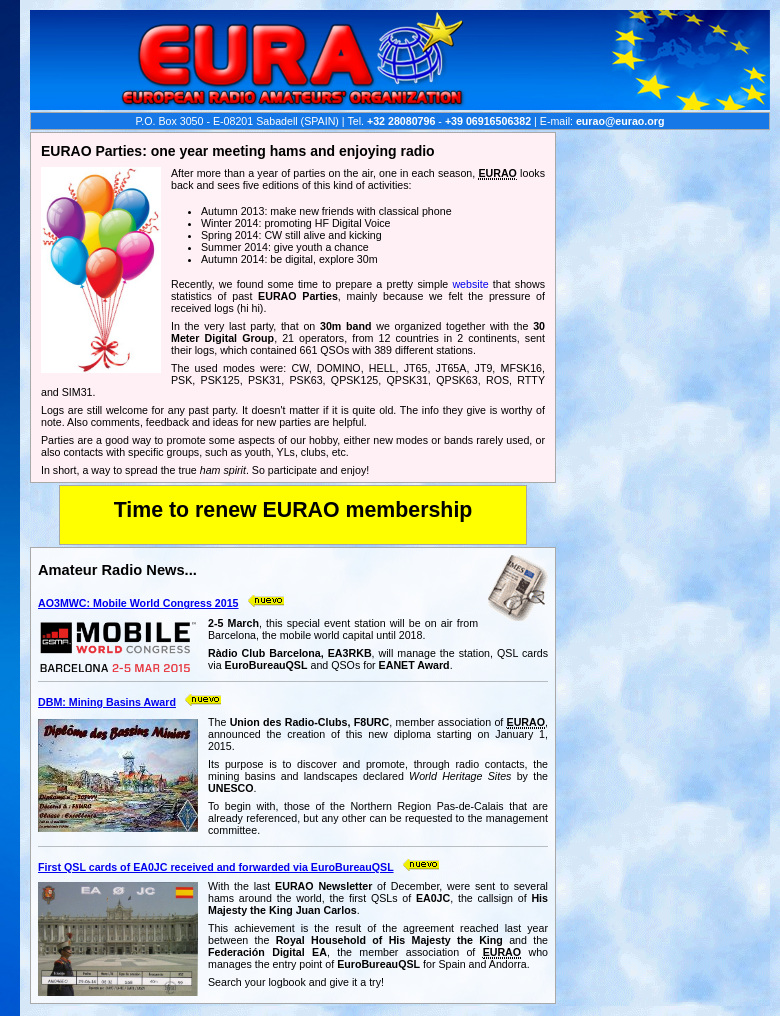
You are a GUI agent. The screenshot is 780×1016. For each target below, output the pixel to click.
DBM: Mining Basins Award (107, 702)
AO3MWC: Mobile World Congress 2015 (138, 603)
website (470, 284)
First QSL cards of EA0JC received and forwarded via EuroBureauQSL (216, 867)
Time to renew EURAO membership (293, 510)
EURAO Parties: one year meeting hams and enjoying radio (238, 151)
